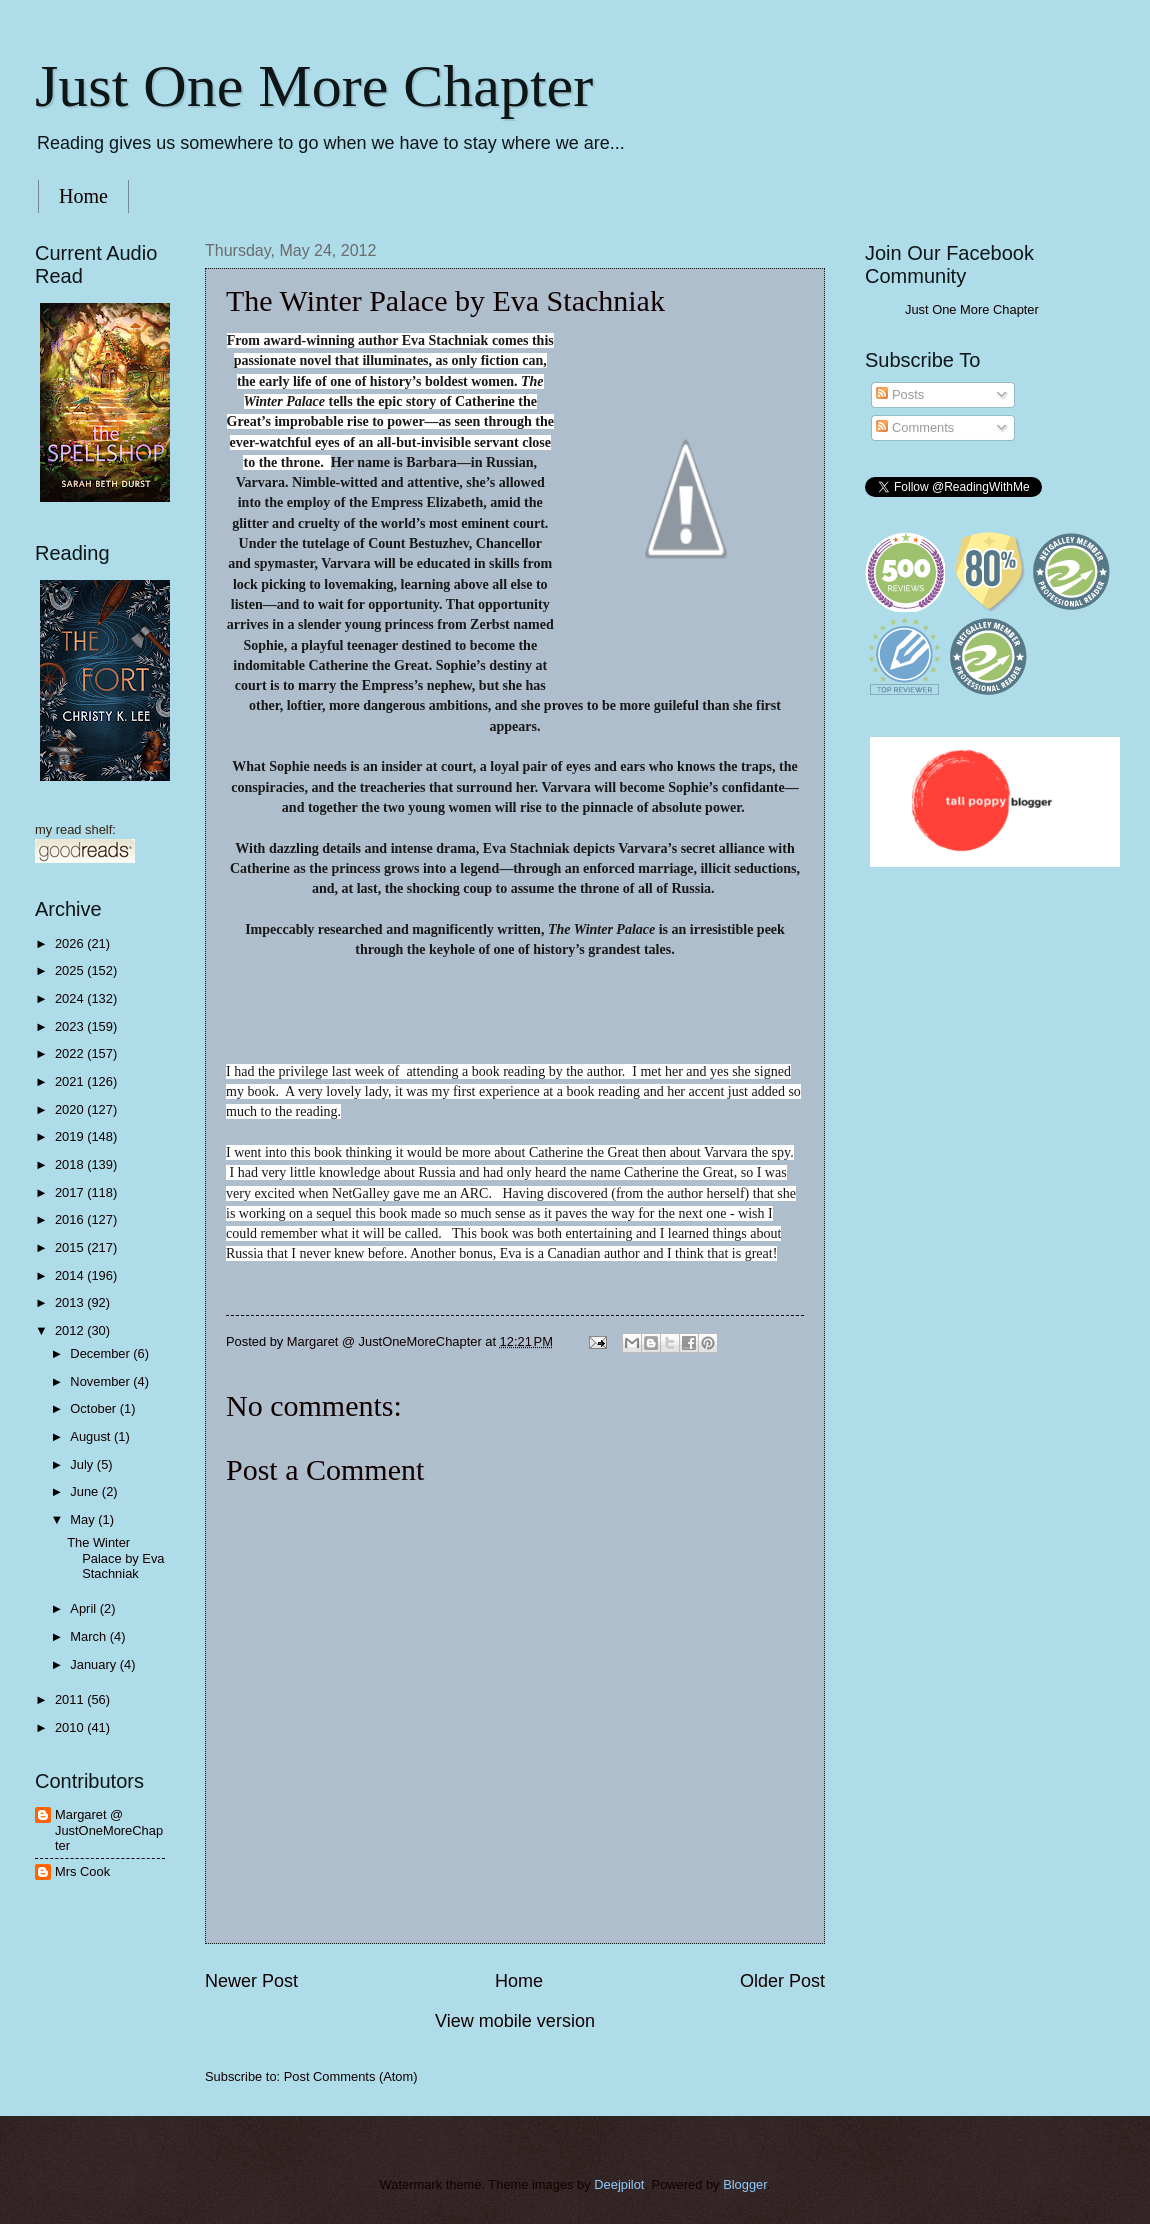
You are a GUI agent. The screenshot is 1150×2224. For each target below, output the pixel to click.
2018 (71, 1164)
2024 (71, 998)
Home (83, 196)
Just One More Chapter (314, 86)
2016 (71, 1219)
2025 (71, 970)
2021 (71, 1081)
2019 (71, 1136)
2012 (71, 1330)
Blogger (745, 2184)
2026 (71, 943)
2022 (71, 1053)
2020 (71, 1109)
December (101, 1353)
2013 (71, 1302)
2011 (71, 1699)
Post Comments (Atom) (351, 2076)
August (92, 1436)
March (89, 1636)
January (94, 1664)
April (84, 1608)
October (94, 1408)
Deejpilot (619, 2184)
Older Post (782, 1981)
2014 (71, 1275)
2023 (71, 1026)
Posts (900, 394)
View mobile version (515, 2021)
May (84, 1519)
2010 (71, 1727)
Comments (915, 427)
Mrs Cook (82, 1871)
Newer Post (251, 1981)
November (101, 1381)
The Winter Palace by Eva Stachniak (115, 1558)
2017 (71, 1192)
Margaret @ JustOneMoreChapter (109, 1830)
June (86, 1491)
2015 (71, 1247)
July (83, 1464)
